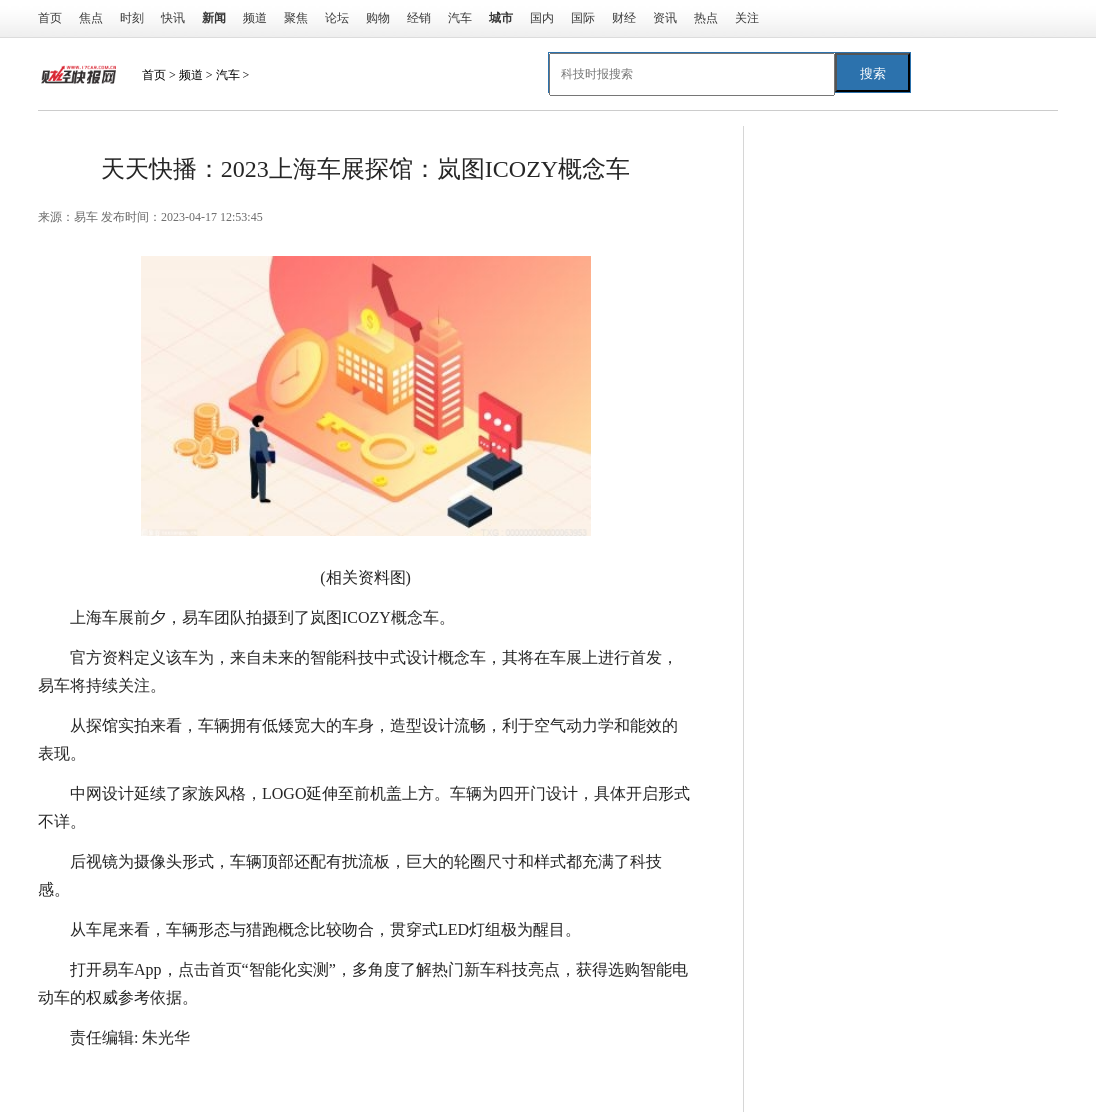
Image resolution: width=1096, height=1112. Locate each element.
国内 (542, 18)
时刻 (132, 18)
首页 (50, 18)
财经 (624, 18)
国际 (583, 18)
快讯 (173, 18)
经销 (419, 18)
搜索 (873, 73)
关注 (747, 18)
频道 (255, 18)
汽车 (460, 18)
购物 (378, 18)
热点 (706, 18)
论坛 (337, 18)
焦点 (91, 18)
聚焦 (296, 18)
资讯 (665, 18)
